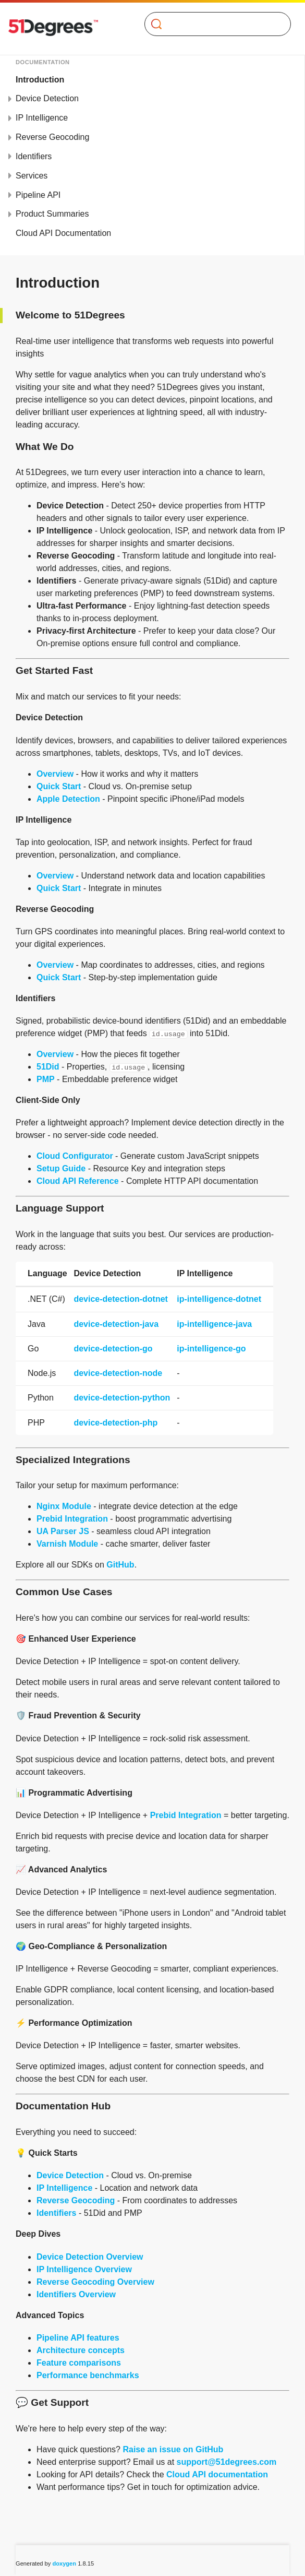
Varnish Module (67, 1543)
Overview (55, 773)
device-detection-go (113, 1348)
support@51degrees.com (227, 2462)
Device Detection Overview (89, 2256)
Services (31, 175)
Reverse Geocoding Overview (95, 2281)
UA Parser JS (62, 1531)
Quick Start (58, 786)
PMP (45, 1079)
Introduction (40, 79)
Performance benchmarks (87, 2375)
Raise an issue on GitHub (173, 2449)
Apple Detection (68, 798)
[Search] (213, 24)
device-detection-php (115, 1422)
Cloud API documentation (217, 2474)
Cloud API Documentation (63, 233)
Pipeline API (38, 195)
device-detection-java (116, 1324)
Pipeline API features (77, 2337)
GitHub (120, 1564)
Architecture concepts (80, 2350)
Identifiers (34, 156)
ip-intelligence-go (211, 1348)
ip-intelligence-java (214, 1324)
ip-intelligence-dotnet (219, 1299)
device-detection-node (118, 1373)
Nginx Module (63, 1506)
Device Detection (47, 98)
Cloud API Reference (77, 1181)
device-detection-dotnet (120, 1299)
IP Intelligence (42, 117)
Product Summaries (52, 213)
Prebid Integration (72, 1518)
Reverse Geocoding (52, 137)
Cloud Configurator (74, 1156)
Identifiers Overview (76, 2294)
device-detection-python (122, 1397)
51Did (47, 1066)
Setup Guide (61, 1168)
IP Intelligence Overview (84, 2269)
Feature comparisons (78, 2362)
